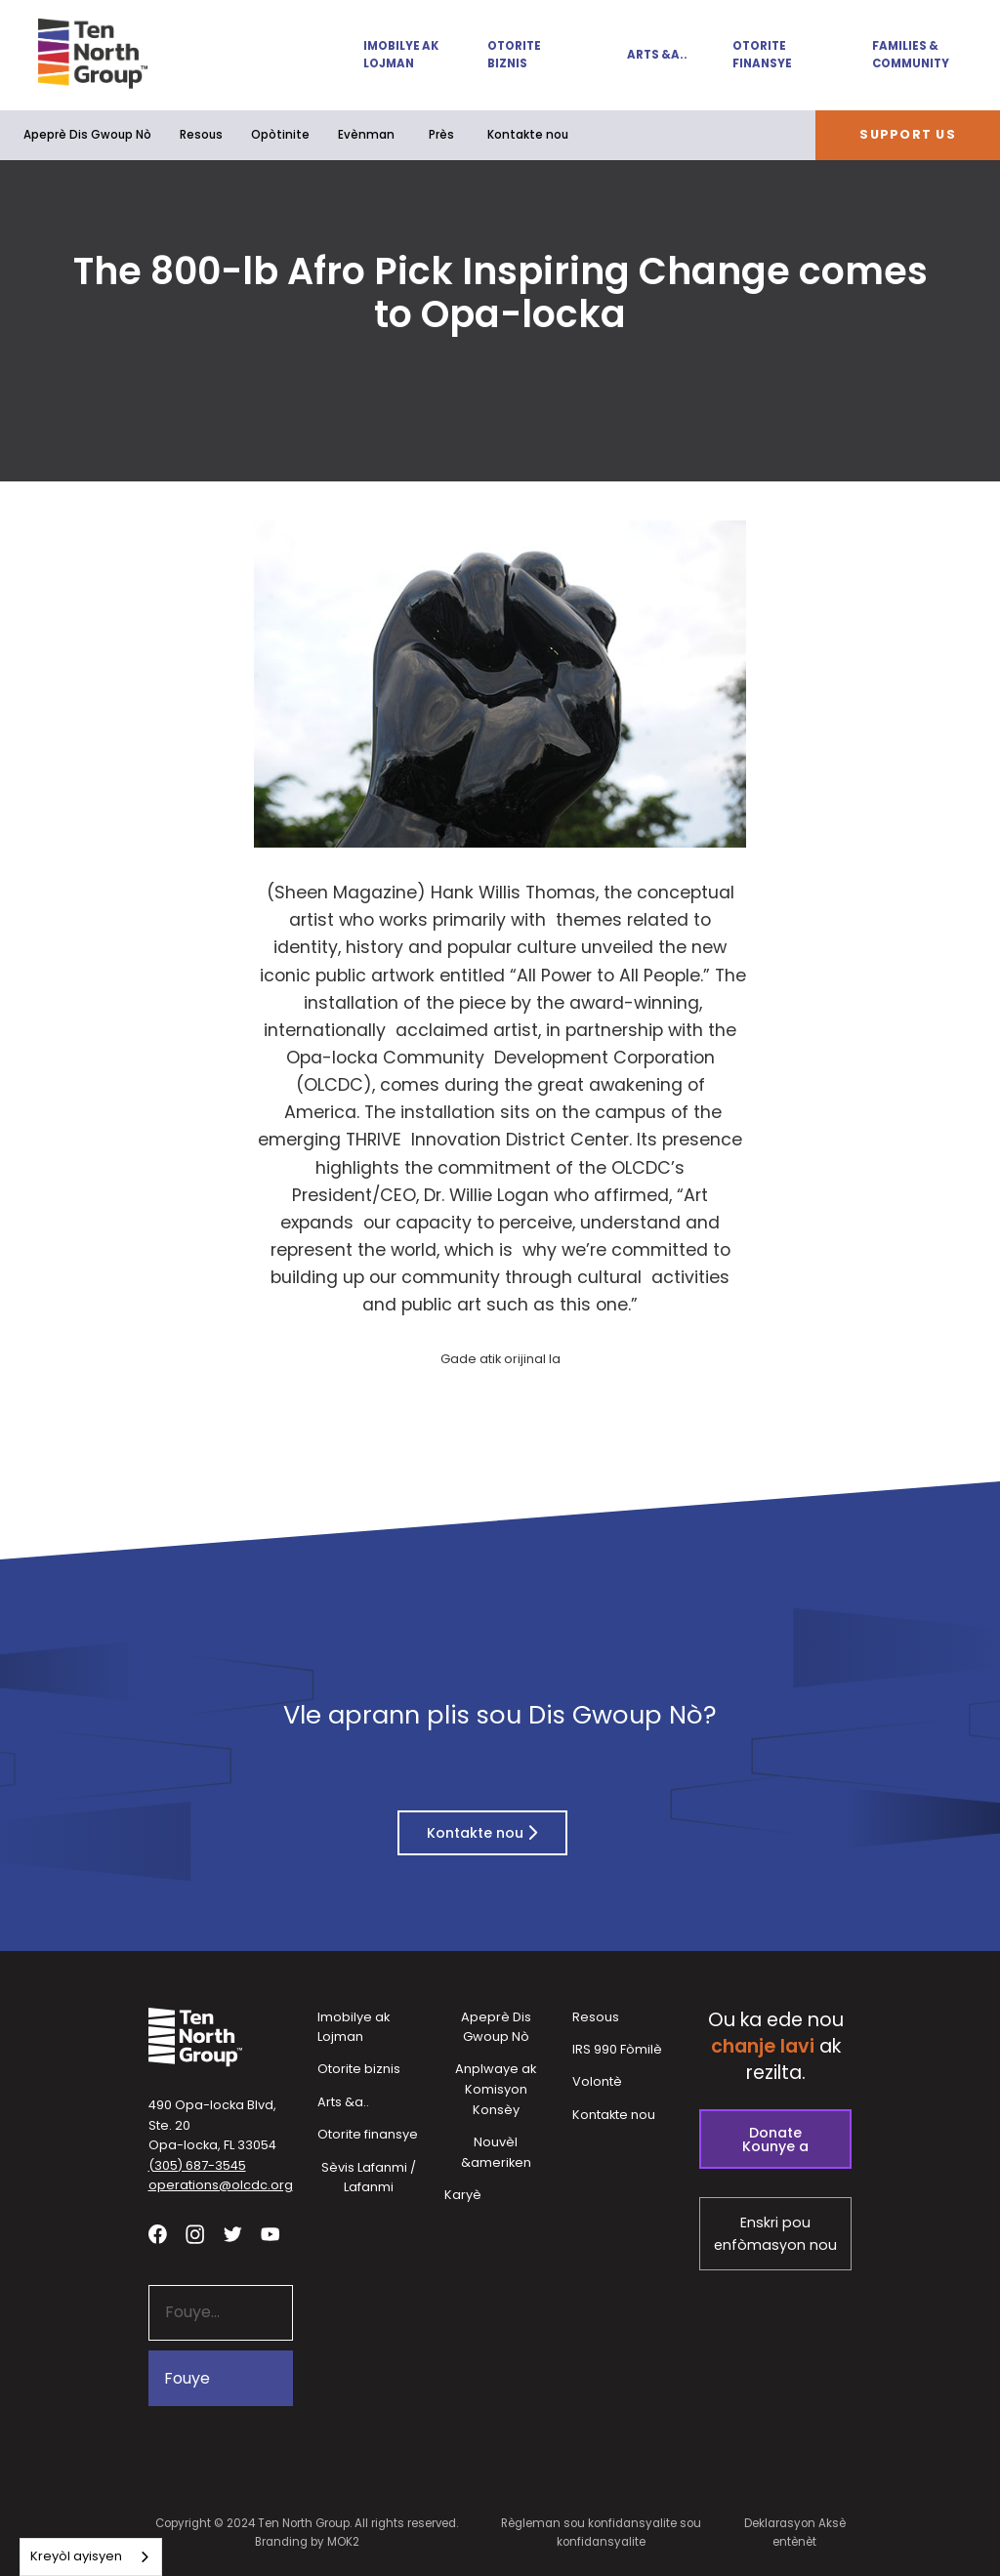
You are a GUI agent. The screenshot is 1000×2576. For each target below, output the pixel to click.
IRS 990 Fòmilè (617, 2049)
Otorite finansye (762, 55)
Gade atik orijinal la (500, 1358)
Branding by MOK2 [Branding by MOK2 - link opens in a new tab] (307, 2542)
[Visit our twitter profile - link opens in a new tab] (233, 2234)
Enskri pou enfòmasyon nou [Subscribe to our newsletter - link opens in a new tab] (775, 2234)
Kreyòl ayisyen (76, 2556)
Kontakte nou (527, 135)
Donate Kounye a (775, 2139)
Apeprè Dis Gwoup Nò (87, 135)
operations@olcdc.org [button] (220, 2185)
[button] (391, 54)
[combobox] (91, 2557)
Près (441, 135)
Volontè (597, 2081)
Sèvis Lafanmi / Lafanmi (368, 2177)
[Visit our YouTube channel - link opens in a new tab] (270, 2234)
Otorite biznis (514, 55)
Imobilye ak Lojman (400, 55)
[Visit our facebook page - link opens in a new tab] (157, 2234)
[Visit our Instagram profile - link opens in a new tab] (195, 2234)
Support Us (907, 134)
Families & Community (910, 55)
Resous (201, 135)
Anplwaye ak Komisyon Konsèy (495, 2088)
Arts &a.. (657, 54)
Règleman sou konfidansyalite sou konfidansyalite (601, 2532)
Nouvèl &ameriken (496, 2152)
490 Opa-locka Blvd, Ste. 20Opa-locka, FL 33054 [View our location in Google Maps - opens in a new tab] (212, 2125)
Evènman (366, 135)
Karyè (462, 2194)
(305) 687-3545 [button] (197, 2165)
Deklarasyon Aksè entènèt (795, 2532)
